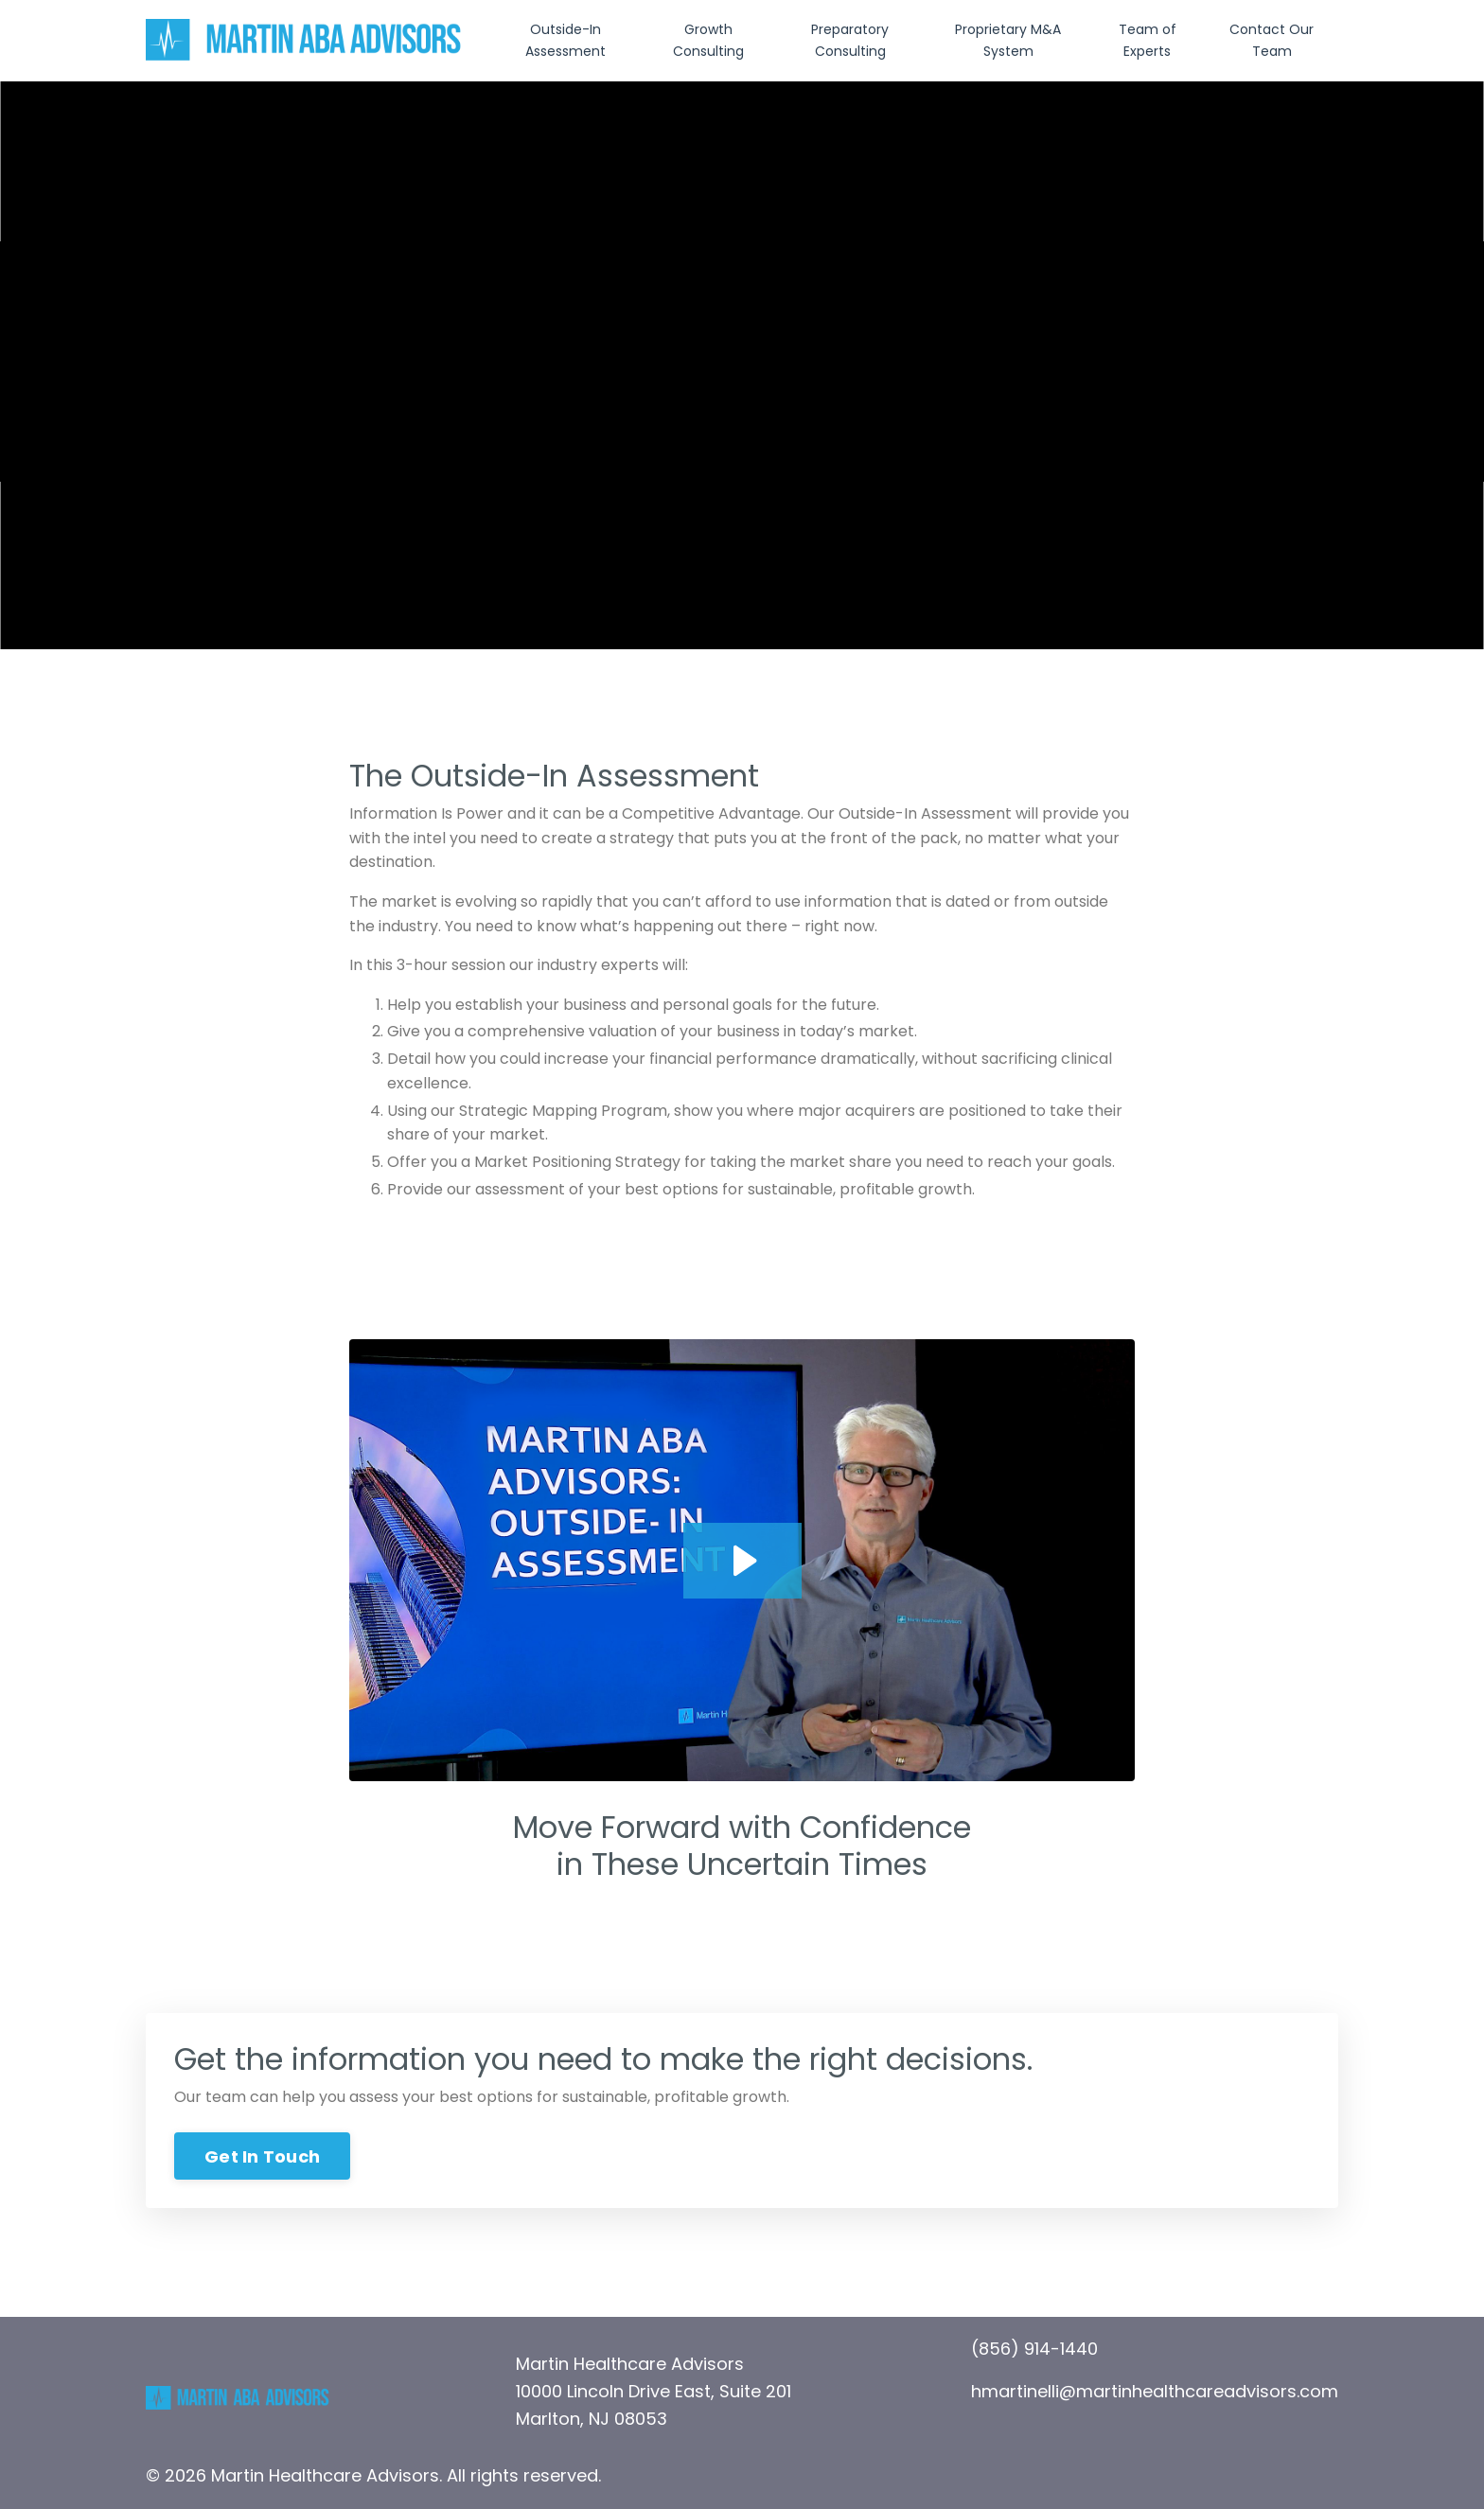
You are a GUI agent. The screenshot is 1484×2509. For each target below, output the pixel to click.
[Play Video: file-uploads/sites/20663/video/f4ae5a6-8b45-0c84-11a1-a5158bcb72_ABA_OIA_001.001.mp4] (742, 1561)
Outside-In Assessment (565, 40)
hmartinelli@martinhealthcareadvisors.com (1154, 2391)
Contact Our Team (1271, 40)
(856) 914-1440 (1034, 2348)
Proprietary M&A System (1008, 40)
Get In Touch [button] (262, 2156)
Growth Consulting (708, 40)
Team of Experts (1147, 40)
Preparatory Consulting (850, 40)
